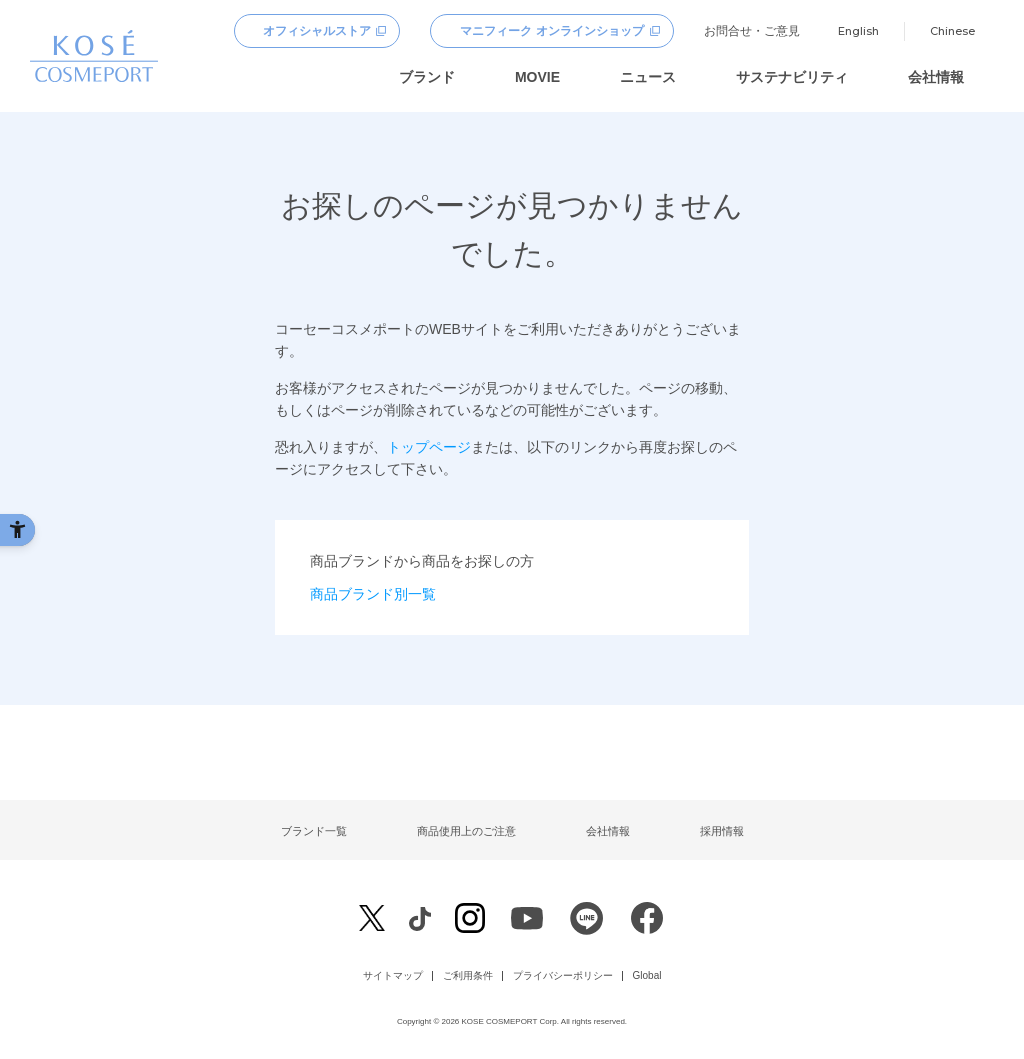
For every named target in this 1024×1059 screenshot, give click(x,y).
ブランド (427, 77)
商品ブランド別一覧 (373, 594)
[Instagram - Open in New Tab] (470, 920)
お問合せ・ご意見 (752, 31)
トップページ (429, 447)
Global (647, 976)
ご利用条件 (468, 976)
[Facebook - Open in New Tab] (419, 917)
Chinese (952, 31)
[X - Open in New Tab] (372, 918)
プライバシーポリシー (563, 976)
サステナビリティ (792, 77)
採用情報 (722, 831)
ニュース (648, 77)
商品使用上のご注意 (466, 831)
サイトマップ (393, 976)
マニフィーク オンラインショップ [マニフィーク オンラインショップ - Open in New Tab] (551, 31)
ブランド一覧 (314, 831)
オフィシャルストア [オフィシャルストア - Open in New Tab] (317, 31)
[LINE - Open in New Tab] (587, 923)
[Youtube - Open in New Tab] (527, 923)
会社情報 (936, 77)
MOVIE (537, 77)
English (858, 31)
